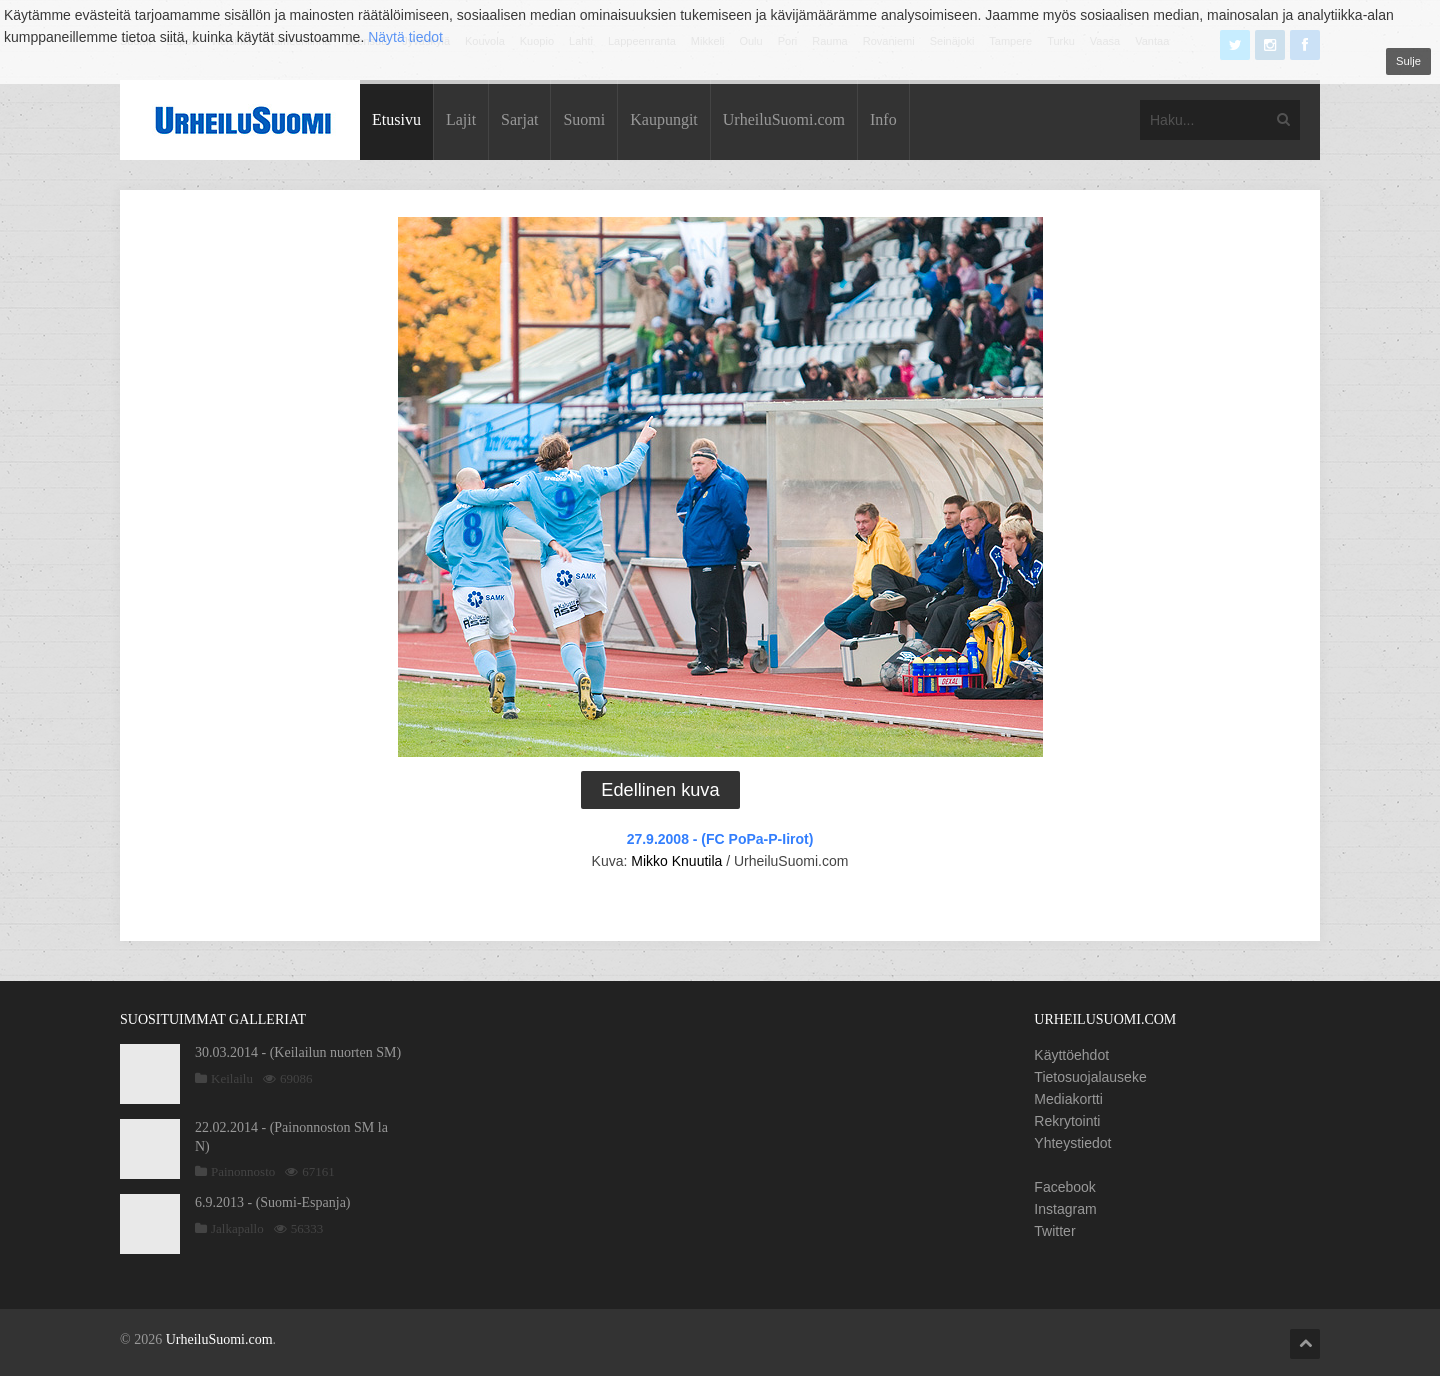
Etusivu (396, 119)
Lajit (461, 119)
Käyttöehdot (1071, 1055)
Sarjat (519, 119)
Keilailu (232, 1078)
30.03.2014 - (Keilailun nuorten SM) (298, 1052)
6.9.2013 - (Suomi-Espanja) (273, 1202)
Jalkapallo (237, 1228)
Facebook (1064, 1187)
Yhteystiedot (1072, 1143)
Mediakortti (1068, 1099)
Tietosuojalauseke (1090, 1077)
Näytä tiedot (405, 37)
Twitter (1054, 1231)
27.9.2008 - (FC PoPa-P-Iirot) (720, 839)
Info (883, 119)
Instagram (1065, 1209)
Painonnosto (243, 1171)
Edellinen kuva (660, 790)
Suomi (584, 119)
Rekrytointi (1067, 1121)
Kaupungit (664, 119)
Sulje (1408, 61)
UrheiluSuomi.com (784, 119)
